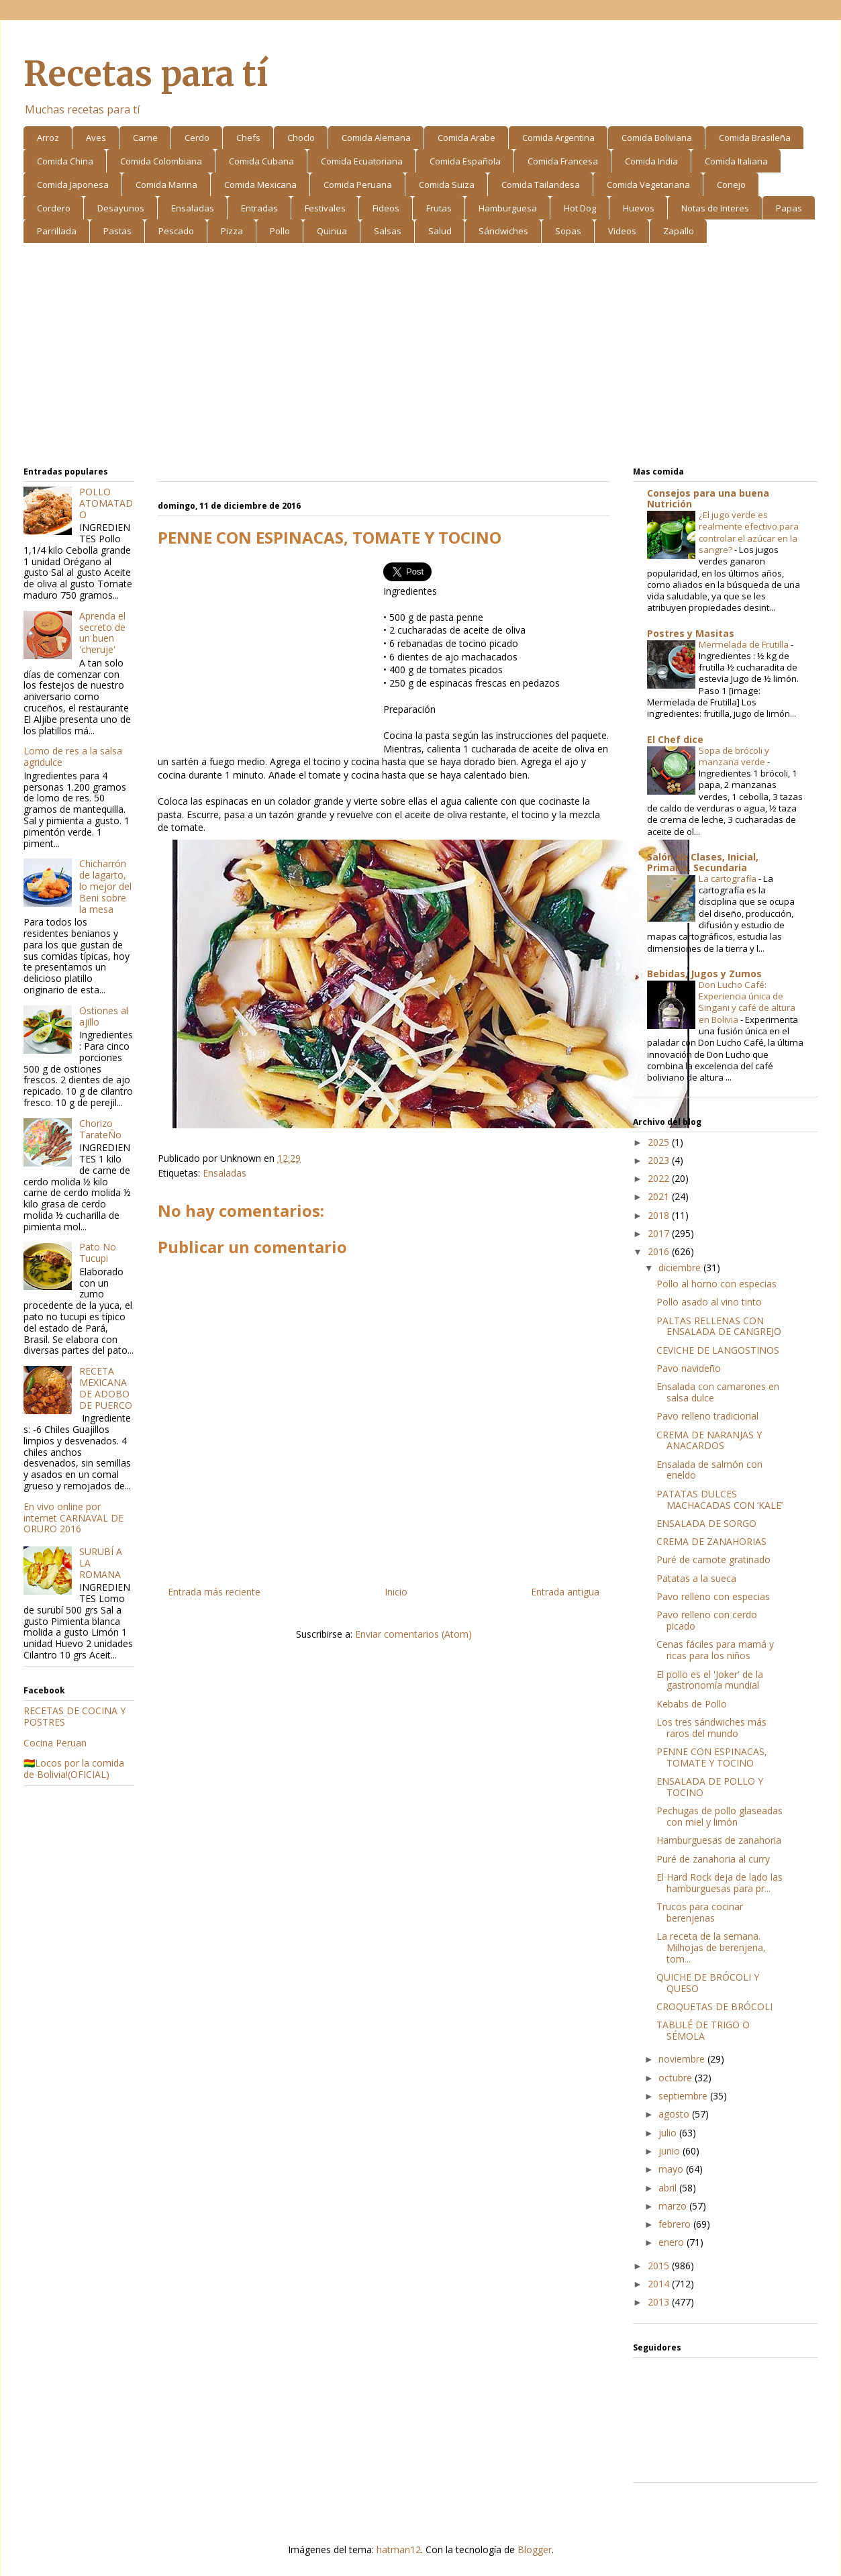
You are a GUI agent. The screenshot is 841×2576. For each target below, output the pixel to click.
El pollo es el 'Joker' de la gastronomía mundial (709, 1680)
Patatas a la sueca (696, 1578)
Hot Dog (580, 208)
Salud (440, 231)
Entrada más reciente (214, 1591)
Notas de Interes (715, 208)
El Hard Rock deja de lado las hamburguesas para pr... (719, 1883)
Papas (789, 208)
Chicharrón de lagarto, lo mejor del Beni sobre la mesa (105, 886)
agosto (675, 2114)
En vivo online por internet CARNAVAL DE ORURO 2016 (73, 1518)
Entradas (259, 208)
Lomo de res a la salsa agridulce (72, 756)
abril (668, 2187)
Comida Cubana (261, 161)
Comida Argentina (558, 138)
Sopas (568, 231)
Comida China (65, 161)
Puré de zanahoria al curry (713, 1858)
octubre (676, 2077)
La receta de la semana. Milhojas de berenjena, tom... (711, 1947)
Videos (622, 231)
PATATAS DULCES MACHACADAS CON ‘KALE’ (719, 1499)
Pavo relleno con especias (713, 1596)
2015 (660, 2265)
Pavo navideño (688, 1368)
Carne (145, 138)
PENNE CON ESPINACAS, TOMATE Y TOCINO (711, 1757)
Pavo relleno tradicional (707, 1415)
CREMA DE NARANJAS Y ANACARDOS (709, 1440)
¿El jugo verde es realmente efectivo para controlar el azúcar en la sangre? (749, 532)
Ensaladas (192, 208)
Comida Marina (166, 185)
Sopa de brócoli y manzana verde (734, 756)
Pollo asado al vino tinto (709, 1301)
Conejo (731, 185)
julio (668, 2132)
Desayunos (120, 208)
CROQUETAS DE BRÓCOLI (714, 2006)
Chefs (248, 138)
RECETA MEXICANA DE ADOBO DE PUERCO (105, 1388)
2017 (660, 1233)
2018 (660, 1215)
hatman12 (399, 2549)
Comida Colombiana (161, 161)
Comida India (651, 161)
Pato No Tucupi (97, 1252)
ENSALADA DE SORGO (706, 1523)
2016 (660, 1251)
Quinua (332, 231)
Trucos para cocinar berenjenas (699, 1912)
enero (672, 2242)
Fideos (386, 208)
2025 (660, 1142)
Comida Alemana (376, 138)
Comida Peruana (358, 185)
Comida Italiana (736, 161)
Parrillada (57, 231)
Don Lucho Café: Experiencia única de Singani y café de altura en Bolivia (747, 1002)
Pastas (117, 231)
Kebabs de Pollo (691, 1703)
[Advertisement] (420, 357)
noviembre (682, 2058)
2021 (660, 1196)
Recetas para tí (145, 74)
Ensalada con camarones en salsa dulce (717, 1392)
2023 (660, 1160)
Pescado (176, 231)
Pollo (280, 231)
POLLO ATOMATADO (106, 503)
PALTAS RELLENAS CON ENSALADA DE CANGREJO (718, 1326)
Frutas (439, 208)
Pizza (232, 231)
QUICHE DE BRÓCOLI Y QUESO (707, 1983)
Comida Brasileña (755, 138)
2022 (660, 1178)
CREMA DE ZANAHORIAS (711, 1541)
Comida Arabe (466, 138)
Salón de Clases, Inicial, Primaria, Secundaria (702, 862)
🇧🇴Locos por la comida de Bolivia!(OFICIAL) (73, 1768)
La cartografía (728, 879)
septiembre (684, 2095)
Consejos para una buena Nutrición (708, 498)
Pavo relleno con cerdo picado (706, 1620)
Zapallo (678, 231)
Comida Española (465, 161)
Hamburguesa (508, 208)
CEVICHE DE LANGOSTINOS (717, 1350)
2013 (660, 2301)
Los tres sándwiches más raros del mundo (711, 1728)
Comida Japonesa (73, 185)
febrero (675, 2224)
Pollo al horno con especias (716, 1283)
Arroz (48, 138)
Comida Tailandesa (540, 185)
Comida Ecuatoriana (362, 161)
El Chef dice (675, 739)
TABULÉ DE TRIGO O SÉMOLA (703, 2030)
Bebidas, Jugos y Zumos (704, 973)
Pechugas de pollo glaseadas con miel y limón (719, 1816)
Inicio (396, 1591)
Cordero (53, 208)
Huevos (638, 208)
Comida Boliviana (657, 138)
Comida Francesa (563, 161)
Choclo (301, 138)
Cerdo (197, 138)
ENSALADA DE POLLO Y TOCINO (709, 1787)
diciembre (680, 1267)
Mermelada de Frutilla (745, 644)
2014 (660, 2283)
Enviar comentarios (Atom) (413, 1634)
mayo (672, 2169)
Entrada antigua (565, 1591)
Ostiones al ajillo (103, 1016)
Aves (96, 138)
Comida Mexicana (260, 185)
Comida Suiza (447, 185)
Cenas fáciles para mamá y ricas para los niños (715, 1650)
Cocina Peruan (55, 1742)
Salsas (387, 231)
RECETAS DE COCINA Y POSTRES (74, 1716)
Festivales (325, 208)
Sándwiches (503, 231)
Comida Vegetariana (648, 185)
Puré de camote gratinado (713, 1559)
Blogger (534, 2549)
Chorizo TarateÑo (100, 1129)
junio (670, 2150)
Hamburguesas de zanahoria (718, 1840)
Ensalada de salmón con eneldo (709, 1470)
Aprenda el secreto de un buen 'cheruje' (102, 632)
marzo (673, 2205)
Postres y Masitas (690, 633)
